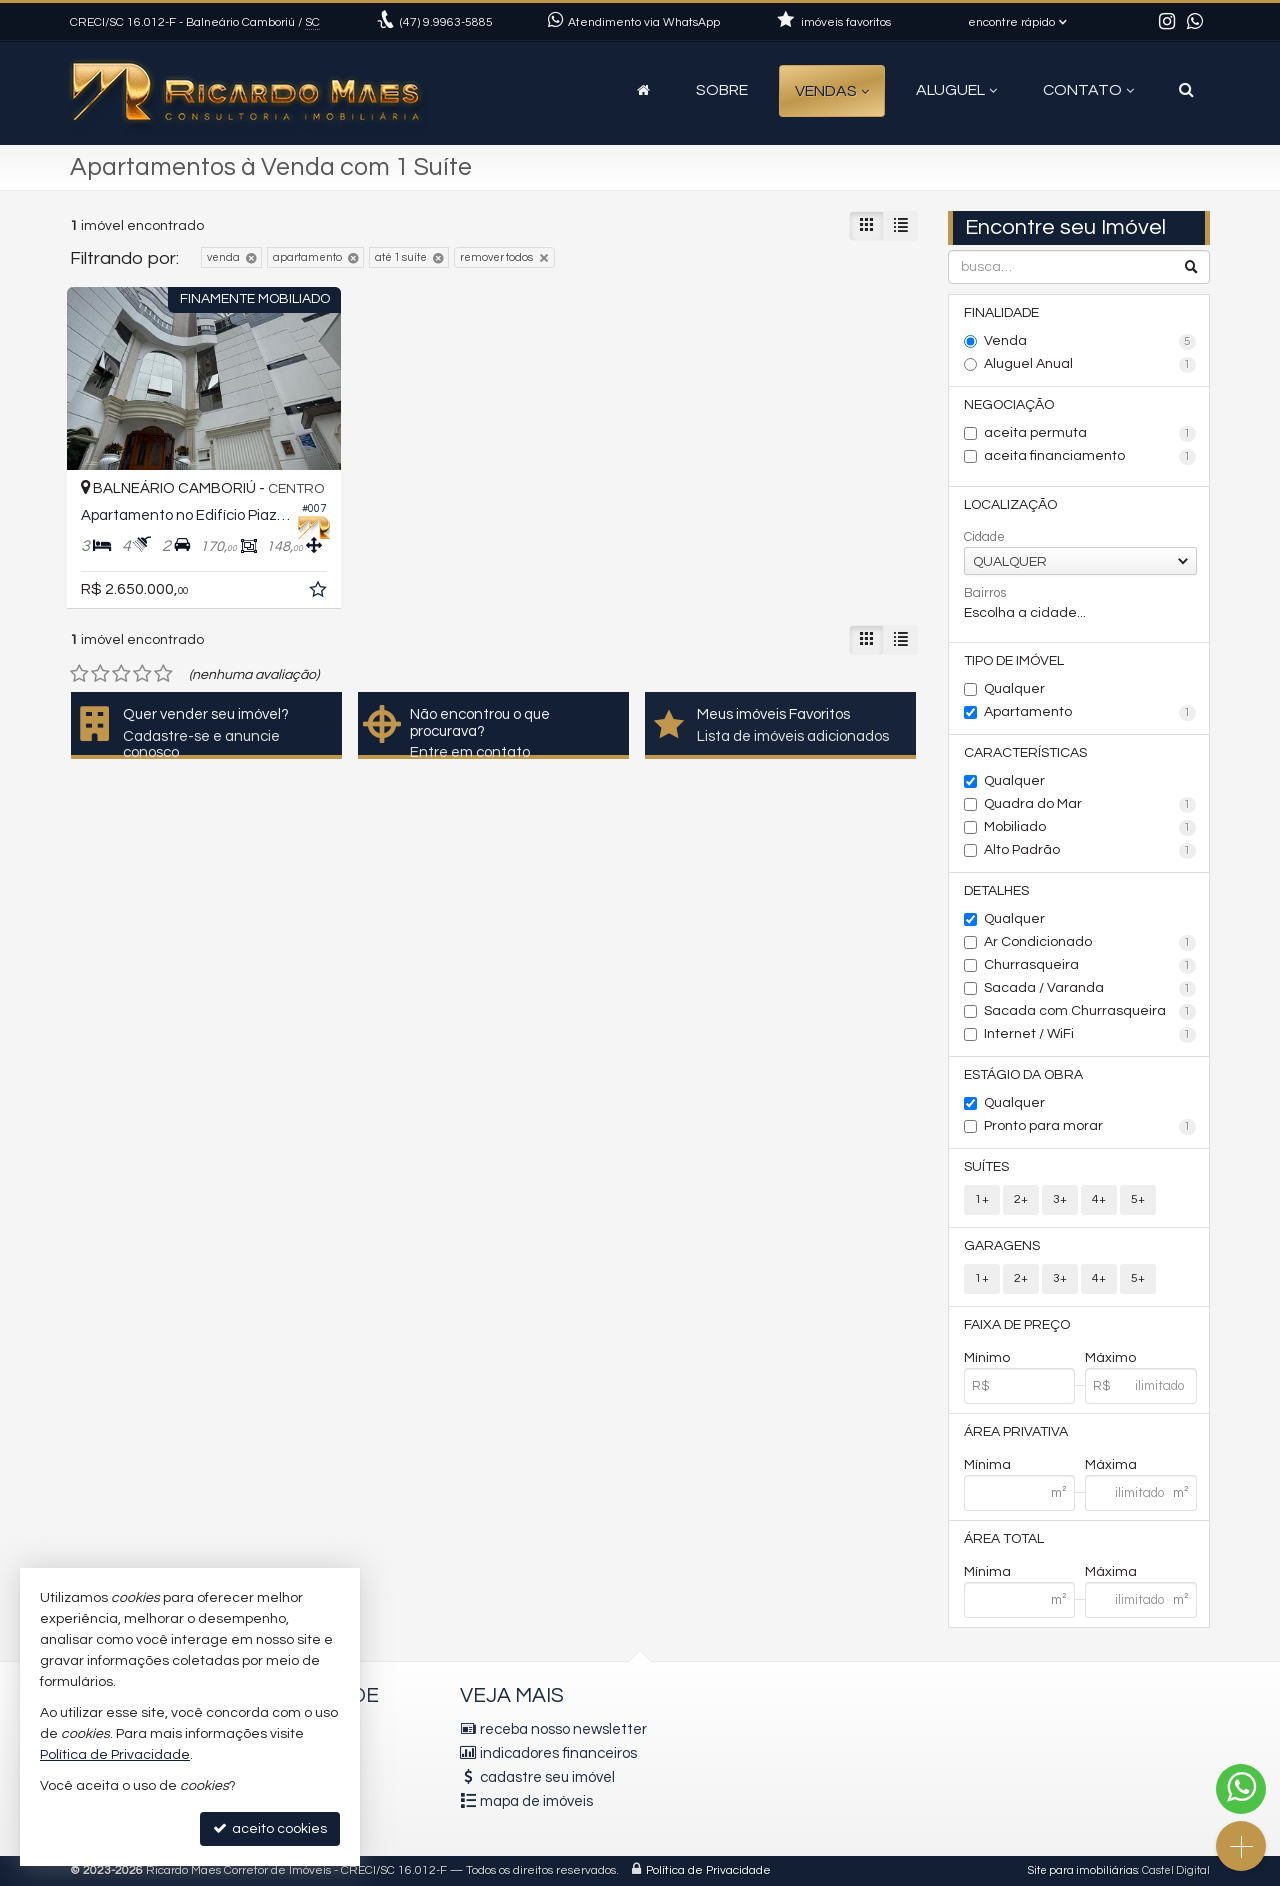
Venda (1090, 342)
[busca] (1186, 90)
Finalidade (1001, 313)
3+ (1060, 1199)
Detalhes (996, 891)
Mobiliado (1090, 828)
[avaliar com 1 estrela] (79, 674)
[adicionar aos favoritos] (320, 593)
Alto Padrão (1090, 851)
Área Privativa (1016, 1432)
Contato (1088, 90)
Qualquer (1014, 689)
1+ (982, 1199)
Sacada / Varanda (1090, 989)
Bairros (985, 593)
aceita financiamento (1090, 457)
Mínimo (987, 1358)
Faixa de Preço (1017, 1325)
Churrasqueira (1090, 966)
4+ (1099, 1199)
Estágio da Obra (1023, 1075)
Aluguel (956, 90)
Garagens (1002, 1246)
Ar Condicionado (1090, 943)
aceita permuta (1090, 434)
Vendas (832, 91)
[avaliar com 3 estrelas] (121, 674)
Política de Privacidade (708, 1870)
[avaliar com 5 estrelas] (163, 674)
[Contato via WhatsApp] (1241, 1789)
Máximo (1110, 1358)
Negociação (1009, 405)
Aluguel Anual (1090, 365)
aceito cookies (270, 1828)
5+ (1138, 1199)
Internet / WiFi (1090, 1035)
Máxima (1111, 1465)
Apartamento (1090, 713)
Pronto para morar (1090, 1127)
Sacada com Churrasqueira (1090, 1012)
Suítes (986, 1167)
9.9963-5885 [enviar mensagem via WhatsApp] (446, 22)
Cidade (984, 537)
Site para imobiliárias (1083, 1870)
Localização (1010, 505)
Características (1025, 753)
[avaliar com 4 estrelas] (142, 674)
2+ (1021, 1199)
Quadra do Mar (1090, 805)
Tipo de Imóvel (1014, 661)
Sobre (722, 90)
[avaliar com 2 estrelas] (100, 674)
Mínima (987, 1465)
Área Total (1004, 1539)
